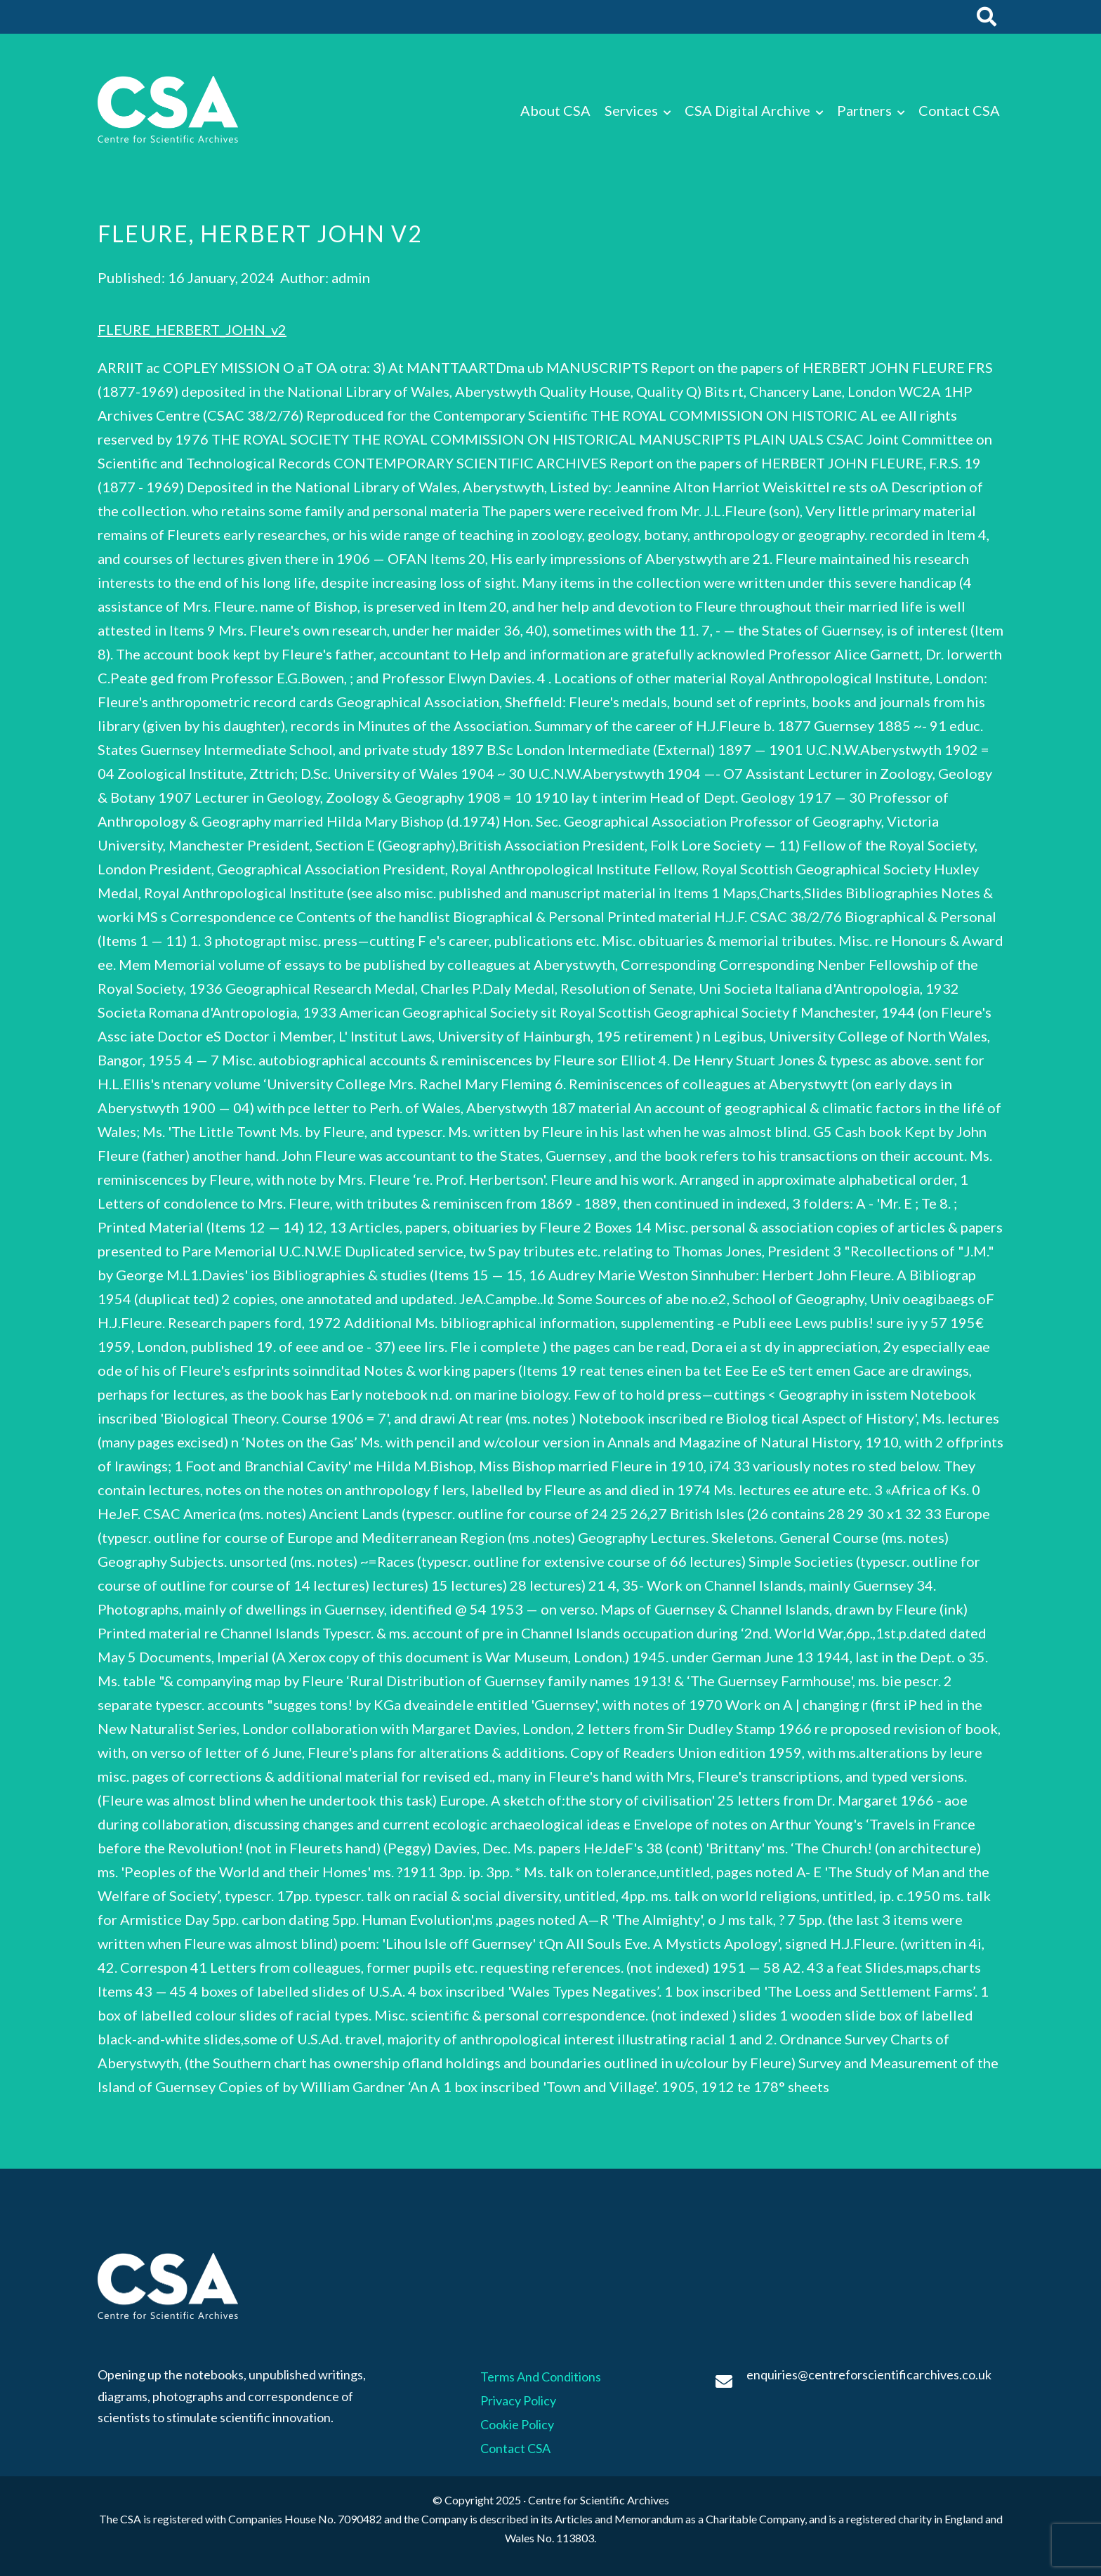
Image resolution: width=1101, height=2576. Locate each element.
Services (631, 110)
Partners (864, 110)
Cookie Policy (517, 2424)
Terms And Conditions (540, 2376)
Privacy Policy (518, 2400)
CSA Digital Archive (747, 110)
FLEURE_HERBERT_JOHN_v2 (192, 329)
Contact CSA (959, 110)
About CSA (555, 110)
